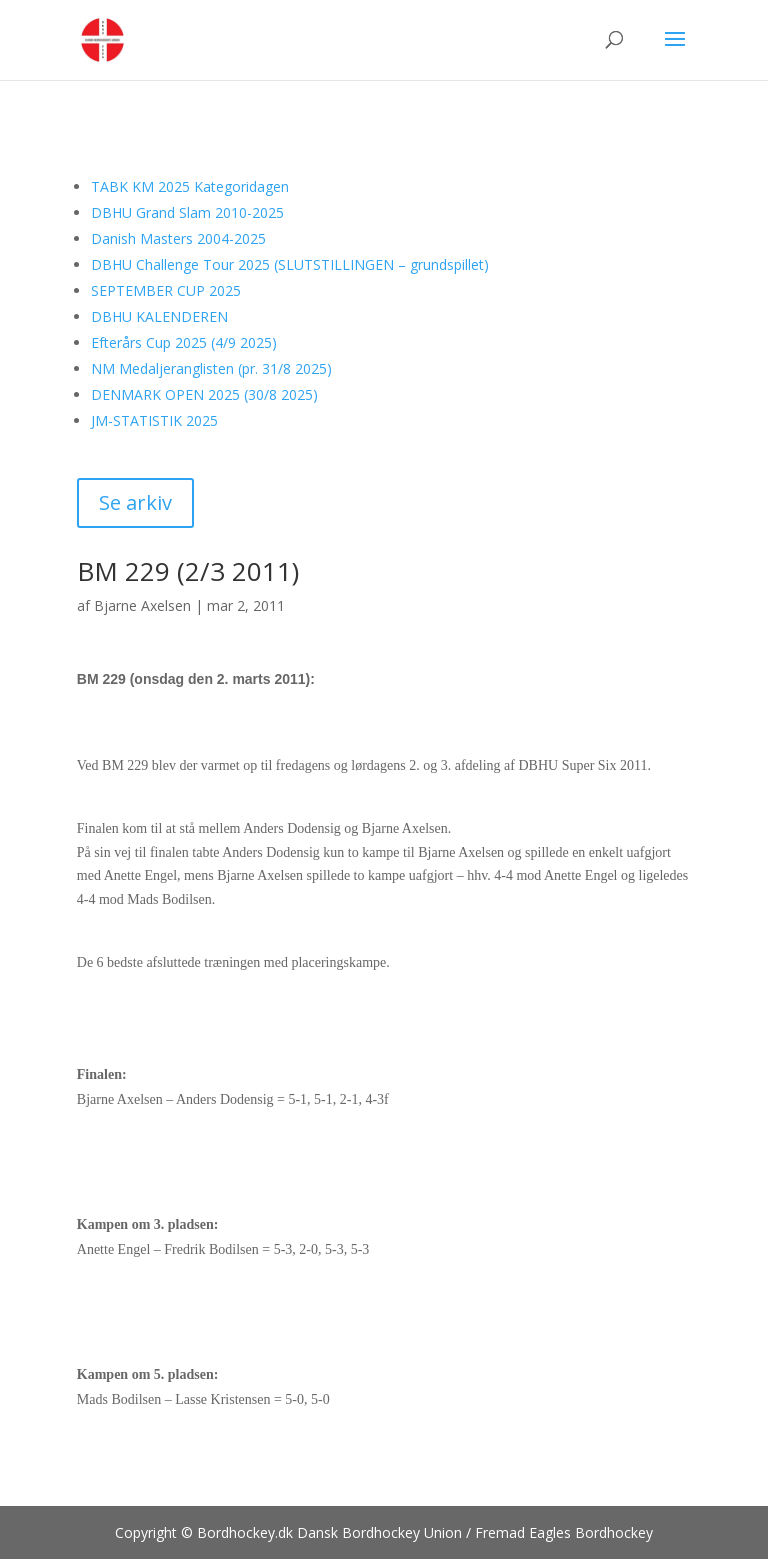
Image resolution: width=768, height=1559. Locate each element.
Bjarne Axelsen (142, 605)
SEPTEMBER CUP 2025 (166, 290)
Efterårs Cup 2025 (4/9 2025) (184, 342)
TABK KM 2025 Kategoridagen (190, 186)
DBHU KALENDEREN (159, 316)
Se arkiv (135, 502)
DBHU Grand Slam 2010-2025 (187, 212)
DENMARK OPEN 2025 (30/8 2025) (204, 394)
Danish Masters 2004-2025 (178, 238)
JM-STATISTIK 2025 (154, 420)
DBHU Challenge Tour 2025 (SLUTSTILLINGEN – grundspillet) (290, 264)
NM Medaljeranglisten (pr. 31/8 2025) (211, 368)
